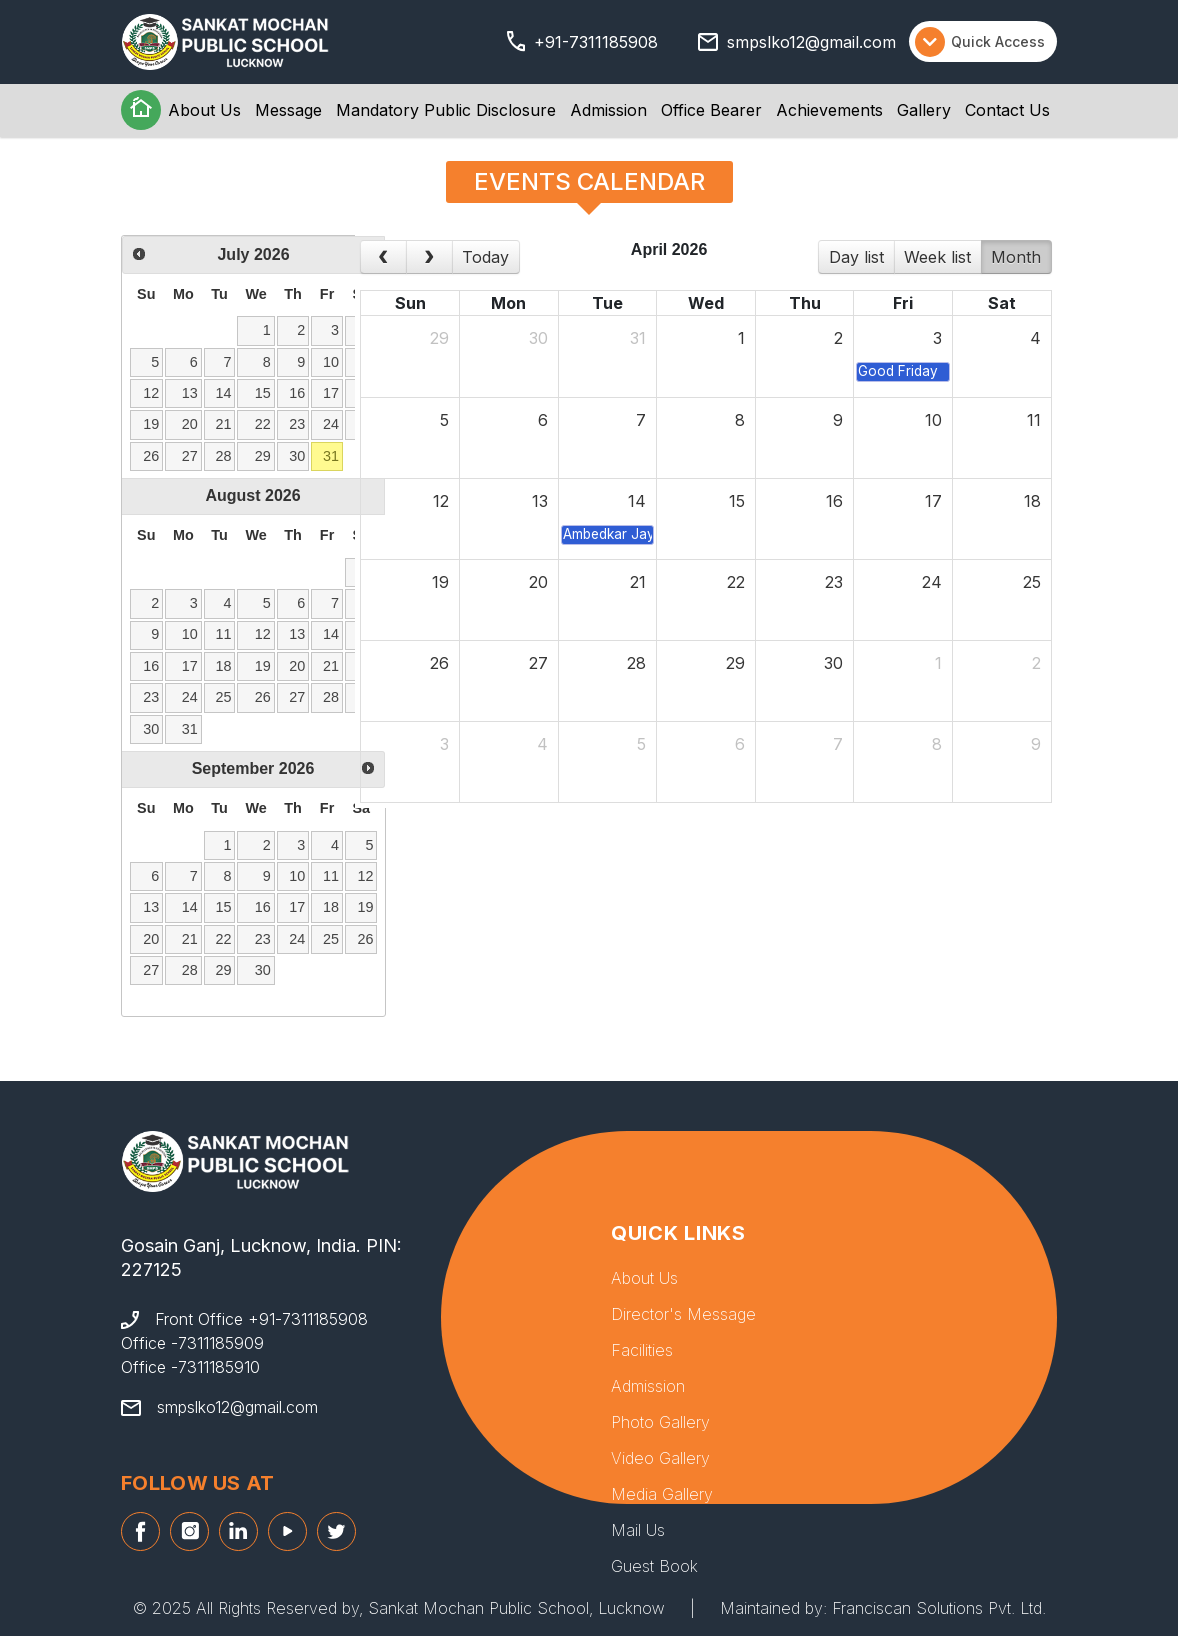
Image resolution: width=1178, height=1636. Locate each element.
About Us (204, 110)
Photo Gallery (660, 1422)
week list (937, 257)
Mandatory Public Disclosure (446, 110)
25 (224, 697)
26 (151, 456)
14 (224, 393)
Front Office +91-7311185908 (261, 1319)
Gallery (924, 110)
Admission (608, 110)
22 (263, 424)
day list (856, 257)
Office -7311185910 (190, 1367)
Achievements (829, 110)
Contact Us (1007, 110)
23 (297, 424)
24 (331, 424)
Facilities (642, 1350)
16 (297, 393)
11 (224, 634)
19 (151, 424)
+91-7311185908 (596, 42)
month (1016, 257)
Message (288, 110)
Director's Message (683, 1314)
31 (331, 456)
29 (263, 456)
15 (263, 393)
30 (297, 456)
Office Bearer (711, 110)
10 (331, 362)
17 (331, 393)
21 (224, 424)
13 (190, 393)
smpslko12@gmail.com (811, 42)
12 (151, 393)
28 (224, 456)
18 (224, 666)
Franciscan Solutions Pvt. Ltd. (939, 1608)
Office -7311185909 (192, 1343)
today (485, 257)
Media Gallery (662, 1494)
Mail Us (638, 1530)
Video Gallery (660, 1458)
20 (190, 424)
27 (190, 456)
